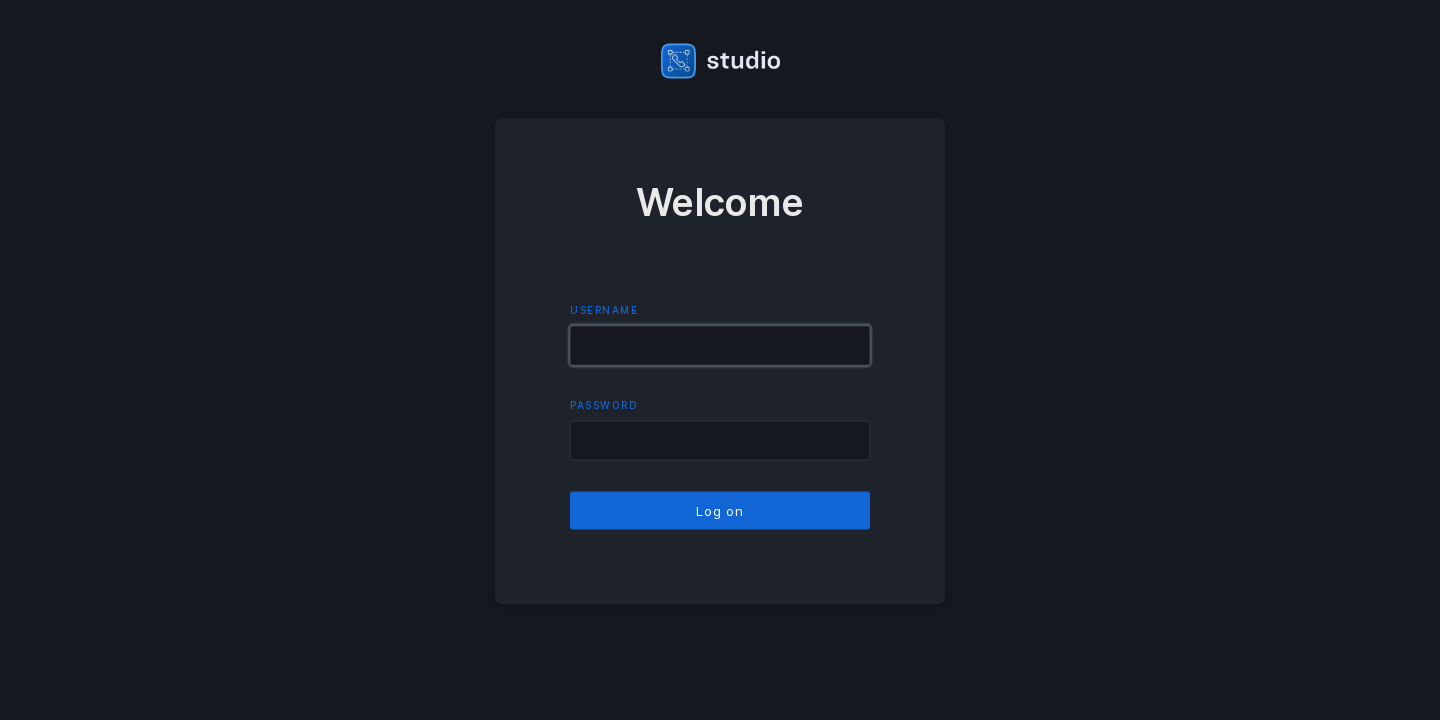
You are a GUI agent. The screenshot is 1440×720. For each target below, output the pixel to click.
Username (604, 310)
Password (604, 405)
